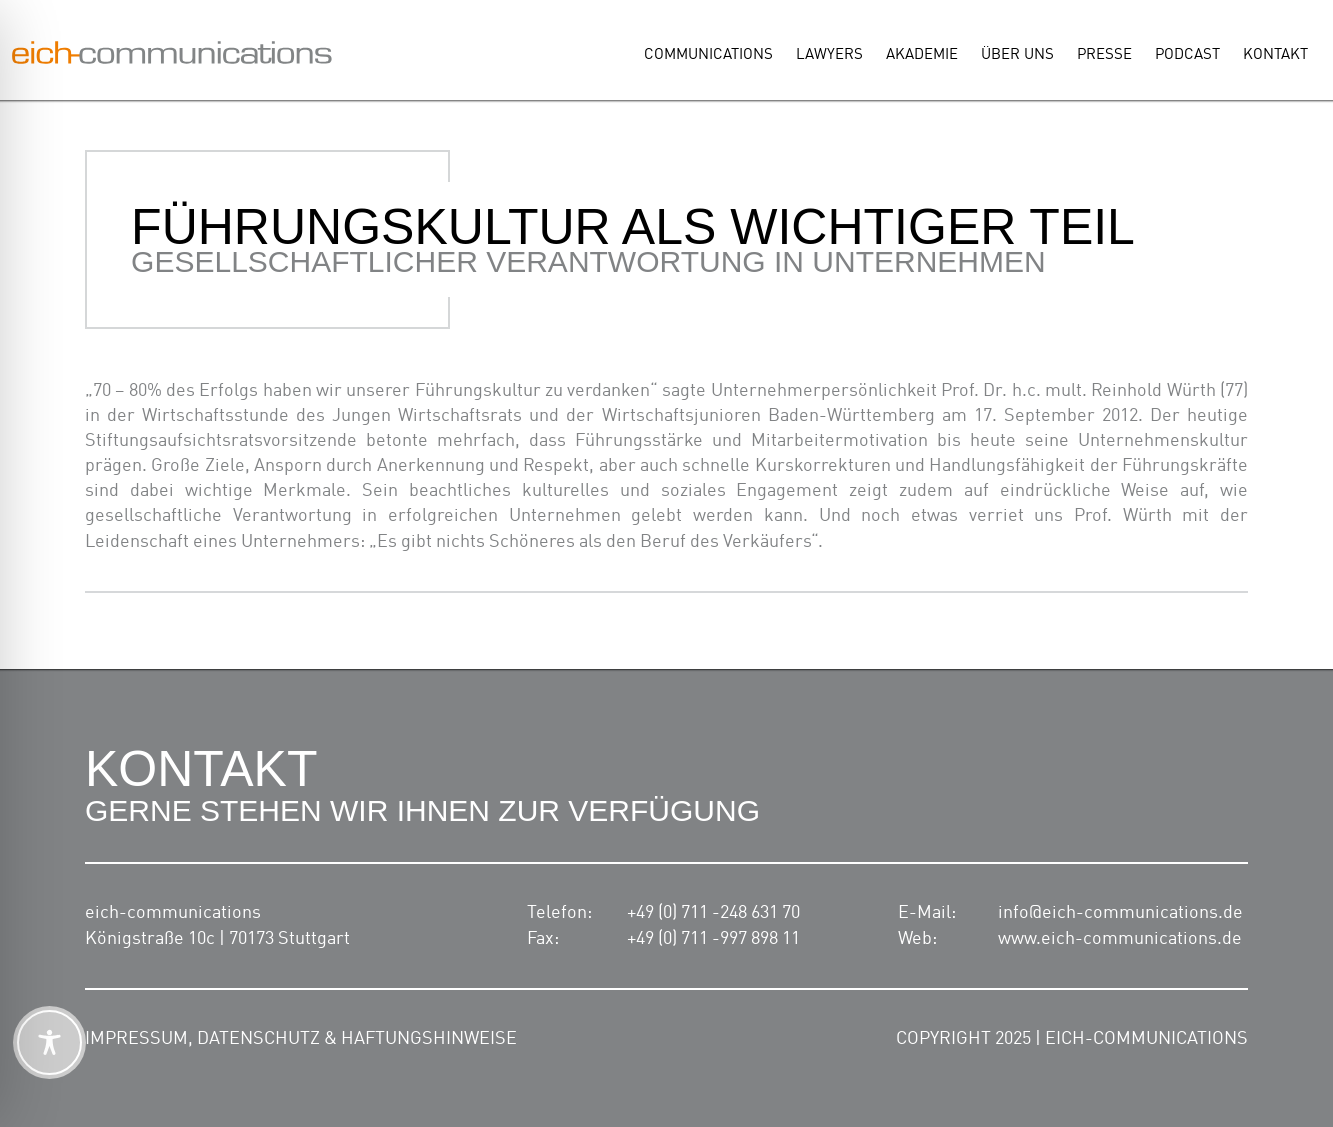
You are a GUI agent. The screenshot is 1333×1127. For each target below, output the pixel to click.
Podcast (1187, 55)
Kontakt (1275, 55)
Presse (1104, 55)
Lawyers (829, 55)
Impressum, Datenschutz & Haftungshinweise (301, 1039)
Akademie (922, 55)
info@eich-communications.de (1120, 913)
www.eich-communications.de (1120, 939)
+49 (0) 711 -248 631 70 (713, 913)
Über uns (1017, 55)
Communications (708, 55)
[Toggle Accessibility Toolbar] (49, 1042)
